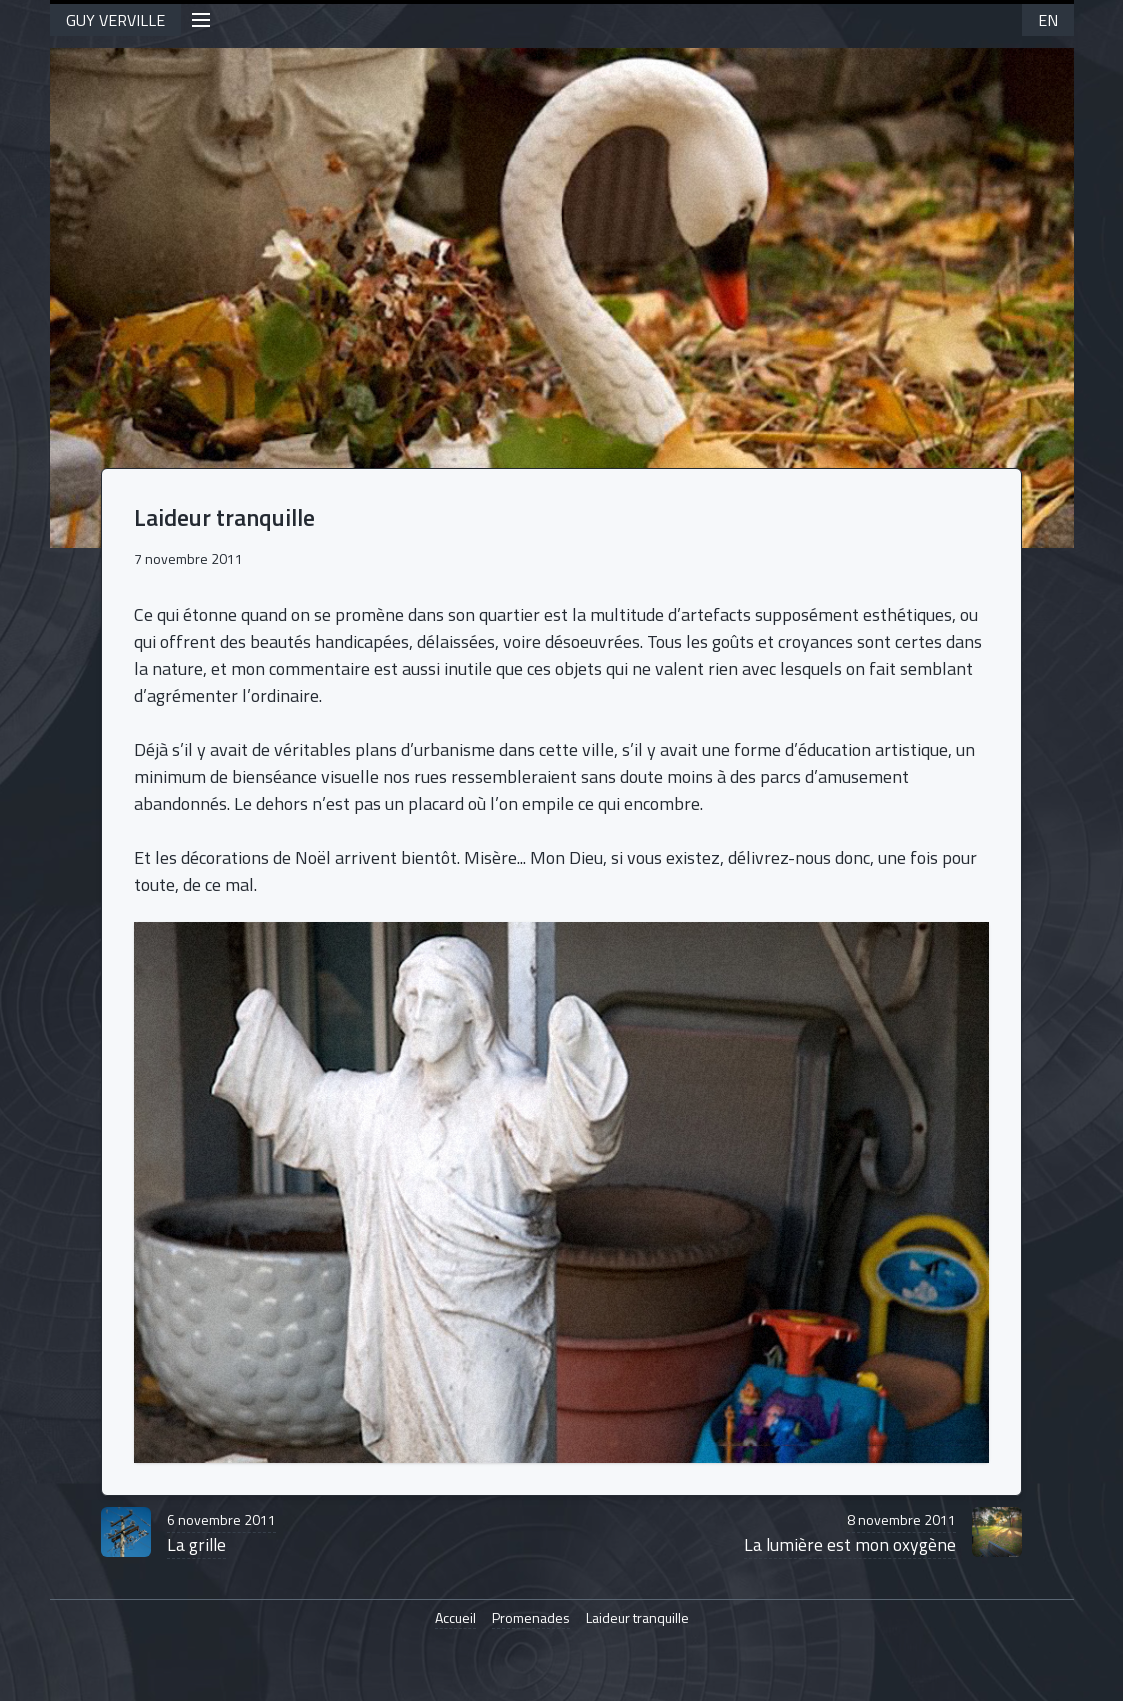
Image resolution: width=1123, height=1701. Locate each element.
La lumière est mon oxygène (850, 1533)
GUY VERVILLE (115, 20)
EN (1048, 20)
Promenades (531, 1618)
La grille (221, 1533)
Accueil (455, 1618)
